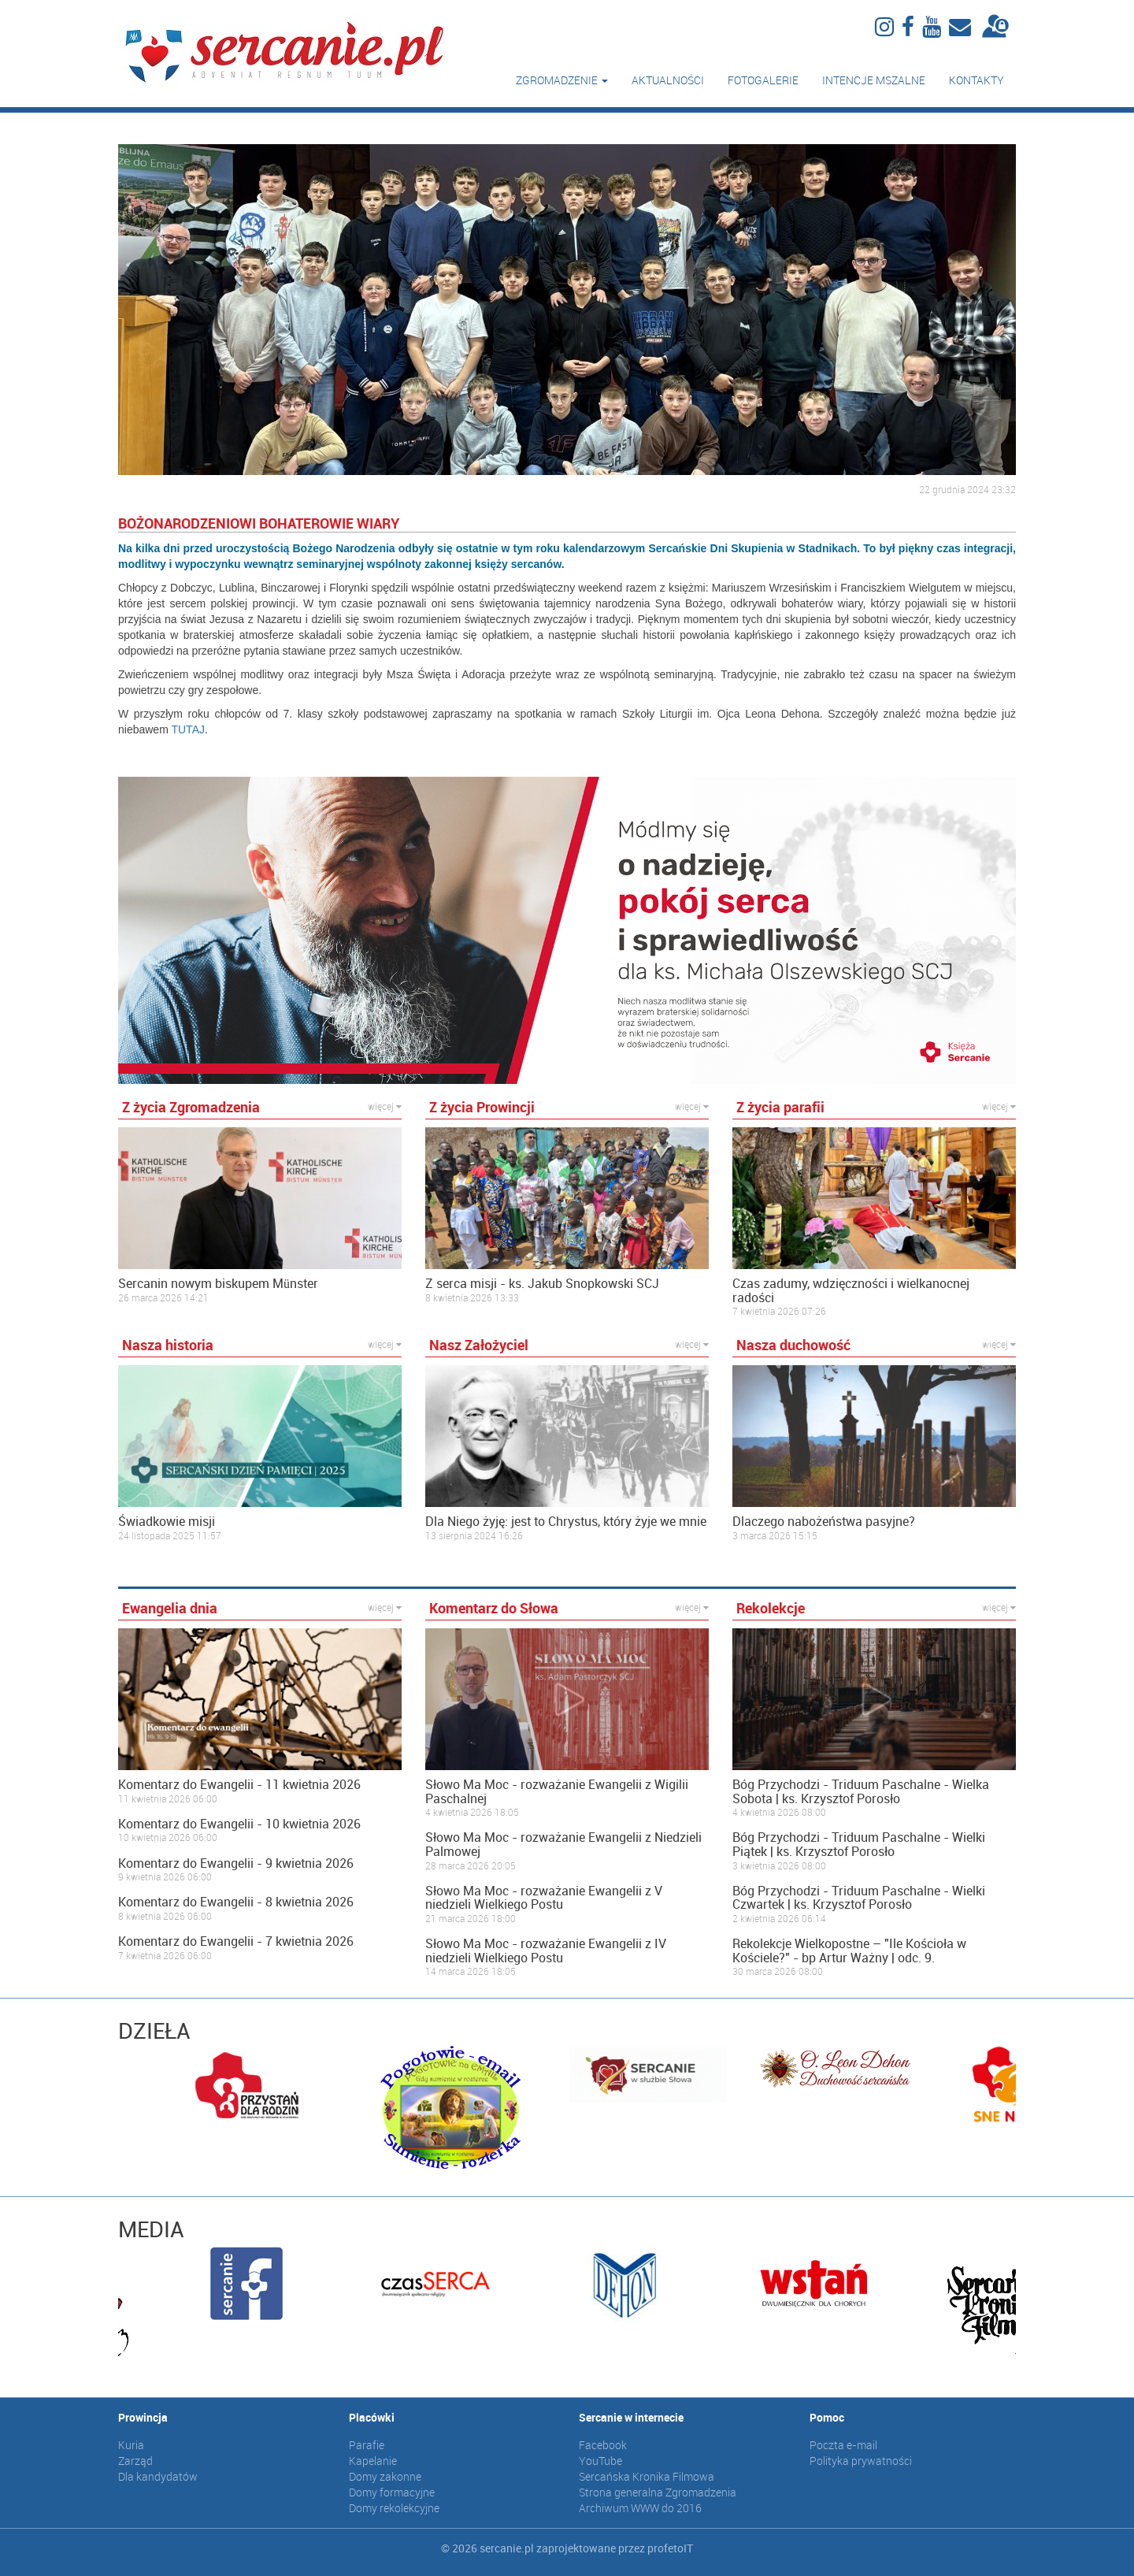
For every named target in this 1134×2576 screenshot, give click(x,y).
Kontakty (976, 79)
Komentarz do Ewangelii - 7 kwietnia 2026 (236, 1942)
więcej (385, 1106)
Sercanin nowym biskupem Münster (218, 1284)
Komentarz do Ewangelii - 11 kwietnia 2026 (239, 1785)
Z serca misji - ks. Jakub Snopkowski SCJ (542, 1284)
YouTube (600, 2460)
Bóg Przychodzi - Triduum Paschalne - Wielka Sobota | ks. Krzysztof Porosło (860, 1792)
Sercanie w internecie (631, 2417)
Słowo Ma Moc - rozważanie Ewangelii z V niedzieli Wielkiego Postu (543, 1898)
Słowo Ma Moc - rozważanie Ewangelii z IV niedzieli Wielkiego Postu (545, 1951)
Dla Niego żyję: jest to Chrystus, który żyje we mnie (565, 1522)
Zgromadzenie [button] (562, 79)
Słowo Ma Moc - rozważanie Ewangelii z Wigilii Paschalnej (556, 1792)
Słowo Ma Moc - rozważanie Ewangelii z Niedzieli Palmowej (563, 1844)
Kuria (131, 2444)
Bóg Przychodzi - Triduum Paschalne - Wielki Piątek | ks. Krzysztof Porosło (858, 1844)
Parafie (366, 2444)
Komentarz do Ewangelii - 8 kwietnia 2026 (236, 1902)
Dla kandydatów (158, 2476)
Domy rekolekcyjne (394, 2507)
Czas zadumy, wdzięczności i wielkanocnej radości (850, 1291)
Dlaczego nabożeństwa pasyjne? (823, 1522)
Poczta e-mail (843, 2444)
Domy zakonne (385, 2476)
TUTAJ (188, 729)
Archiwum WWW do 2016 (640, 2507)
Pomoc (827, 2417)
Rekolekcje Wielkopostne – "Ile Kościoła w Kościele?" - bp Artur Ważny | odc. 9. (849, 1951)
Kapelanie (373, 2460)
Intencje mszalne (873, 79)
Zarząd (135, 2460)
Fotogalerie (763, 79)
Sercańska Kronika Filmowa (646, 2476)
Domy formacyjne (392, 2492)
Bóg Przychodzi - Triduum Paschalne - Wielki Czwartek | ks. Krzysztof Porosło (858, 1898)
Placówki (372, 2417)
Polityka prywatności (861, 2460)
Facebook (603, 2444)
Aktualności (668, 79)
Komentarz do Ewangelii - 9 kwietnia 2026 (236, 1864)
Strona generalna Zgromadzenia (657, 2492)
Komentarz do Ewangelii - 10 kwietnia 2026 (239, 1824)
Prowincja (143, 2417)
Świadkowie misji (166, 1522)
